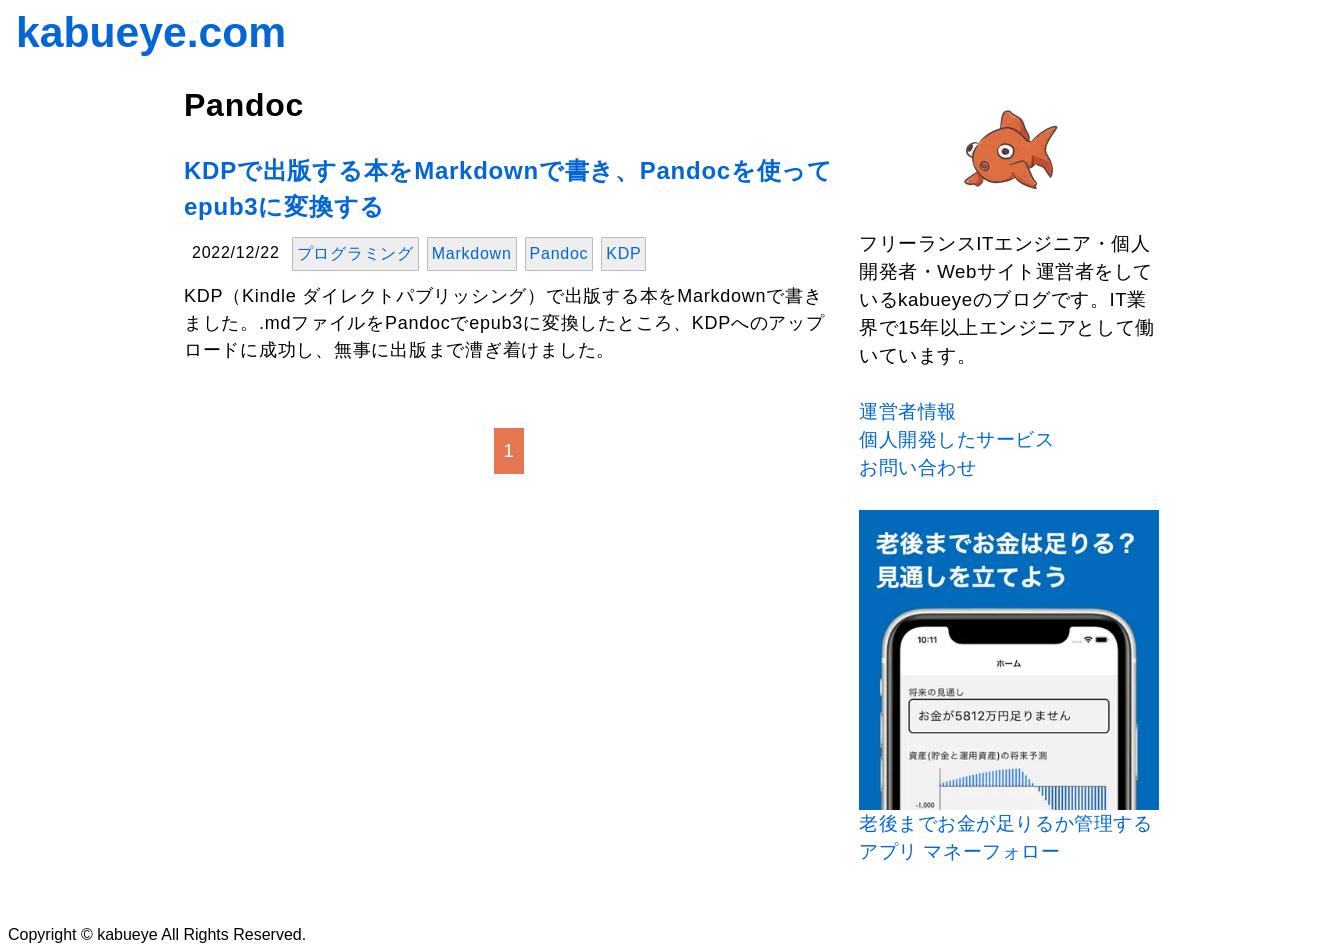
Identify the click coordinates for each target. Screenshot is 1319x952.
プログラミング (355, 253)
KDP (623, 253)
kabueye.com (151, 32)
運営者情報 (908, 411)
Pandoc (559, 253)
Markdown (472, 253)
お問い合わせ (917, 467)
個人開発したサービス (957, 439)
